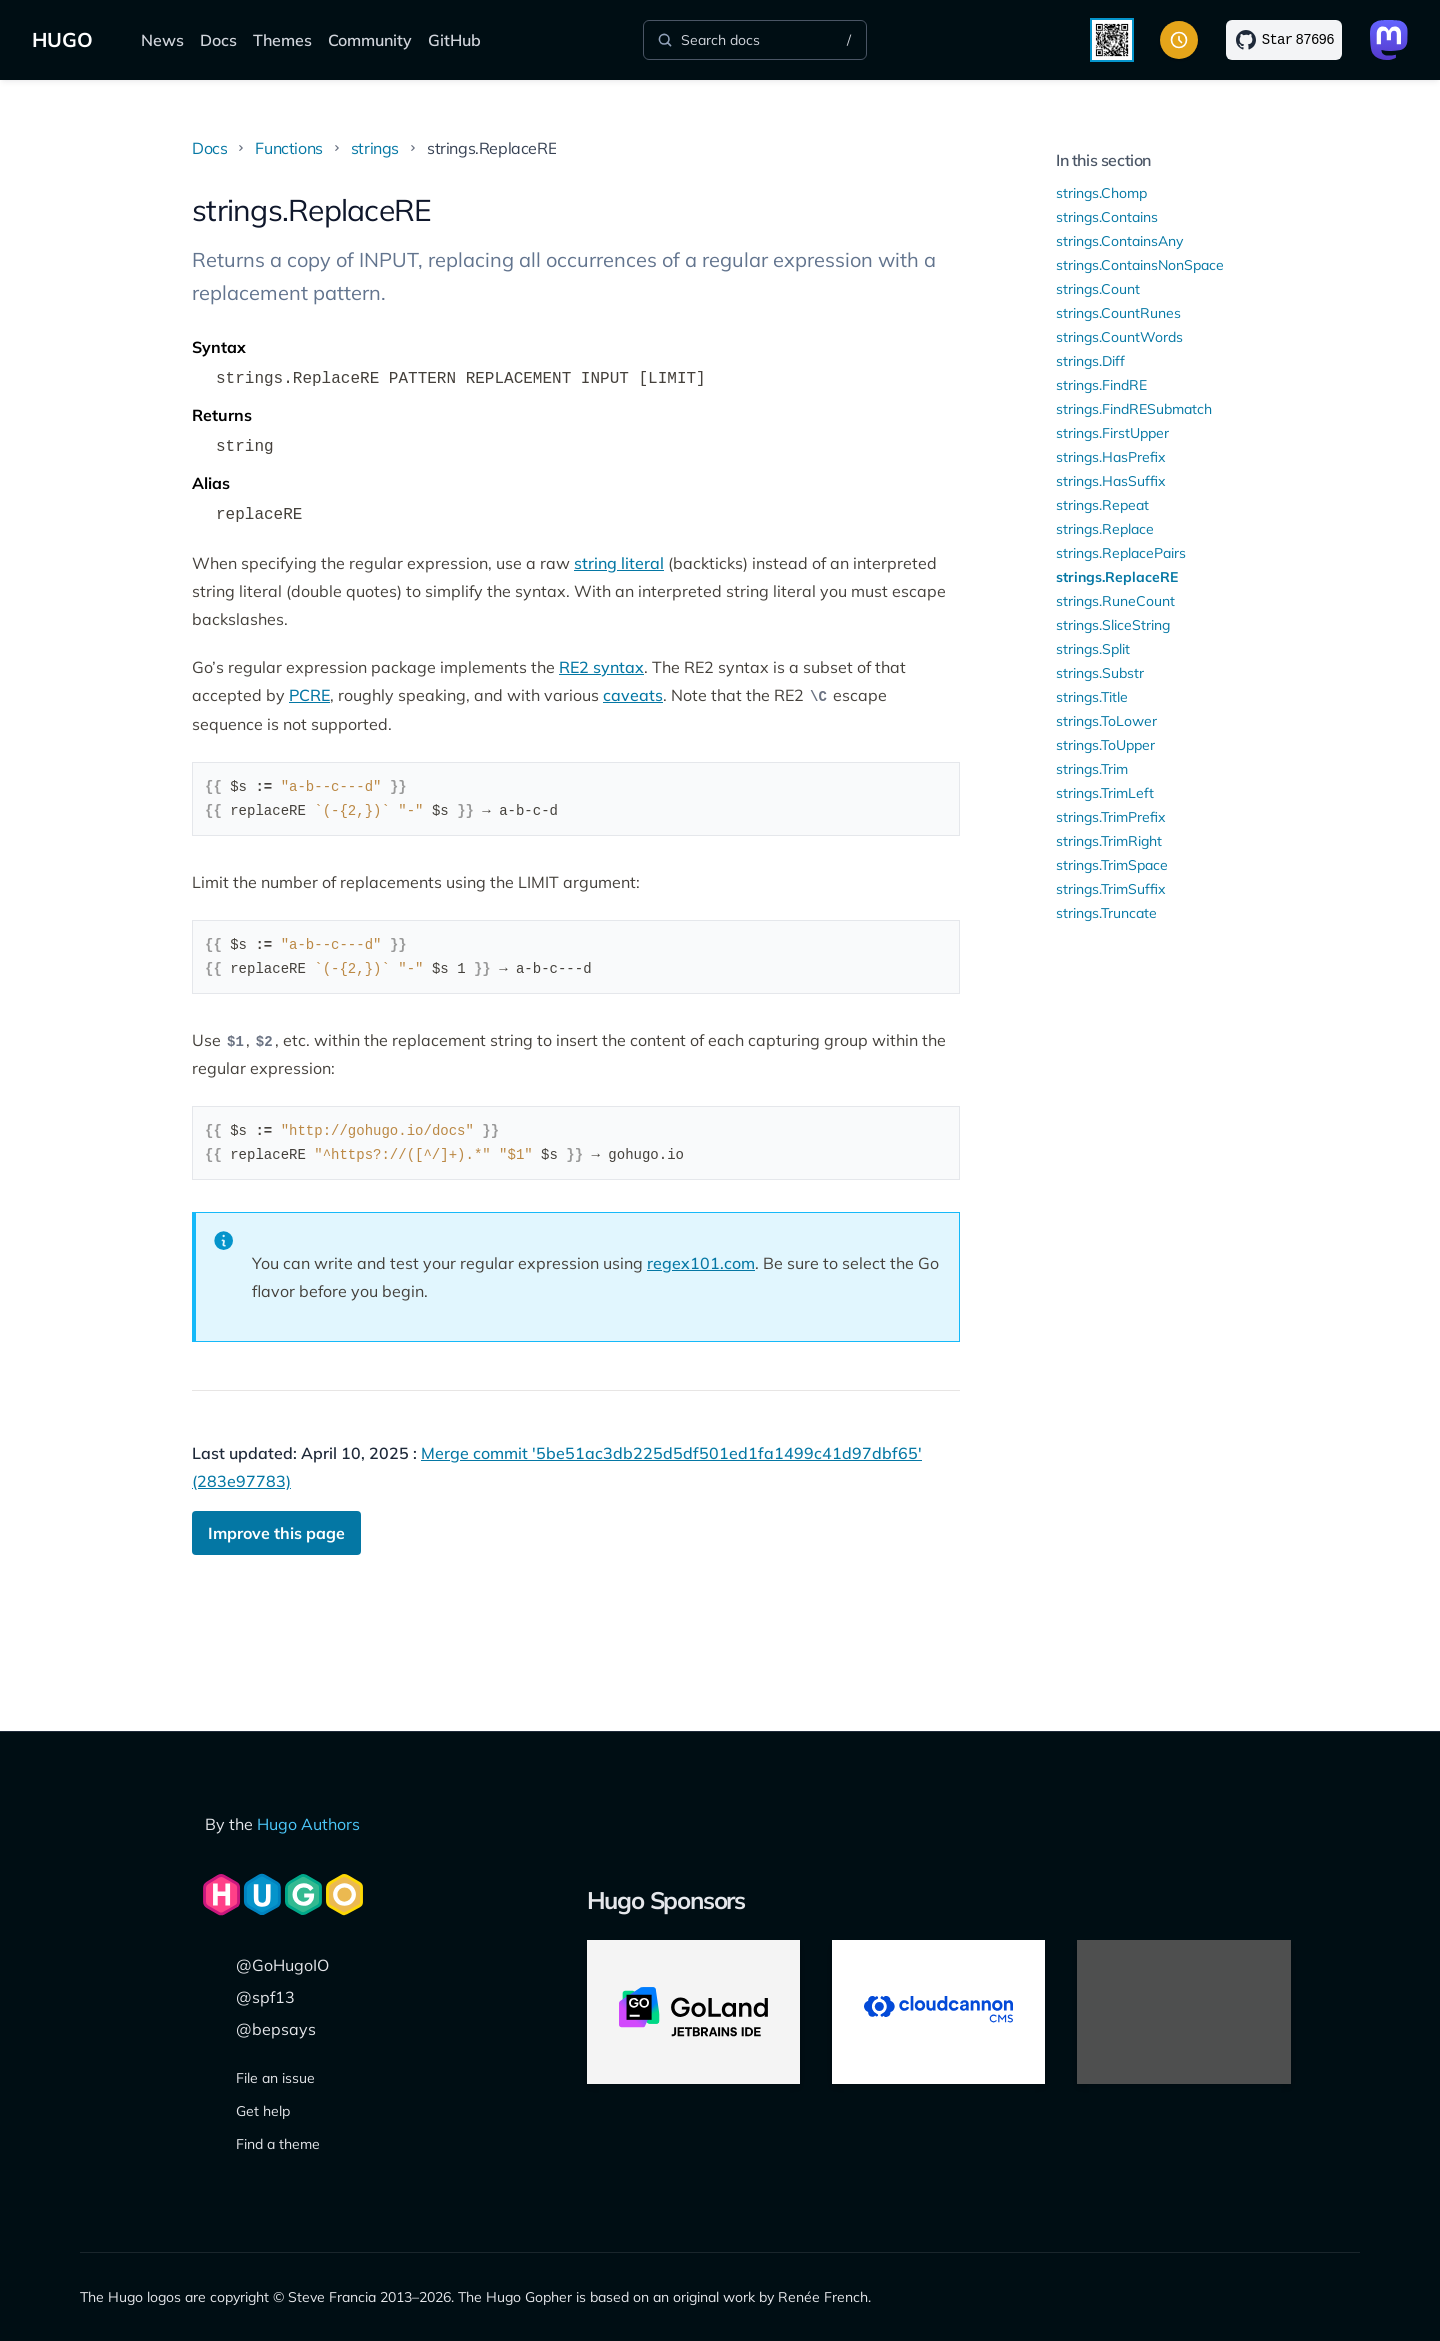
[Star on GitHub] (1284, 40)
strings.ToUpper (1105, 745)
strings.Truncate (1106, 913)
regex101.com (701, 1263)
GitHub (454, 40)
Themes (282, 40)
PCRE (309, 695)
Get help (263, 2111)
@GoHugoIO (282, 1965)
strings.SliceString (1113, 625)
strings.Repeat (1102, 505)
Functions (288, 148)
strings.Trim (1092, 769)
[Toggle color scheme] (1179, 40)
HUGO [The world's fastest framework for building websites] (62, 39)
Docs (218, 40)
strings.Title (1092, 697)
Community (370, 40)
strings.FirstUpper (1112, 433)
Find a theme (278, 2144)
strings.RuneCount (1115, 601)
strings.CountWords (1119, 337)
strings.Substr (1100, 673)
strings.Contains (1107, 217)
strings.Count (1098, 289)
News (162, 40)
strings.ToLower (1106, 721)
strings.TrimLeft (1105, 793)
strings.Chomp (1101, 193)
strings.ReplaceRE (1117, 577)
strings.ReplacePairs (1121, 553)
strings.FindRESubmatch (1134, 409)
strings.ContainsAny (1119, 241)
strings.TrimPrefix (1110, 817)
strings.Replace (1105, 529)
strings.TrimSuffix (1110, 889)
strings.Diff (1090, 361)
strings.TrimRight (1109, 841)
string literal (619, 563)
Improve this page (276, 1533)
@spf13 (265, 1997)
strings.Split (1093, 649)
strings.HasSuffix (1110, 481)
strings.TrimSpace (1112, 865)
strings (375, 148)
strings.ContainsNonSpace (1140, 265)
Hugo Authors (308, 1824)
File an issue (275, 2078)
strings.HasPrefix (1110, 457)
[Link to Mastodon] (1389, 40)
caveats (633, 695)
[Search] (755, 40)
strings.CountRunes (1118, 313)
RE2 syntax (601, 667)
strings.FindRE (1101, 385)
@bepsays (276, 2029)
